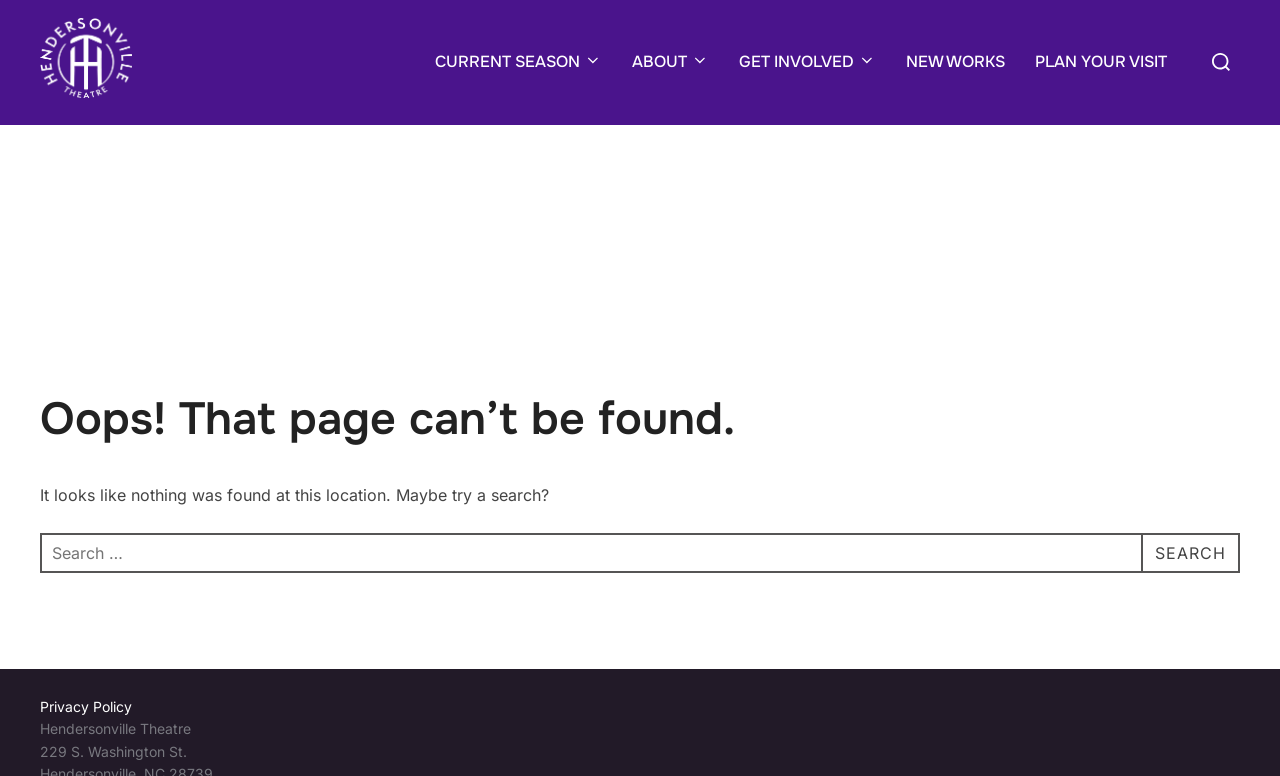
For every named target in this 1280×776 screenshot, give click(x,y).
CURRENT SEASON (518, 61)
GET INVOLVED (807, 61)
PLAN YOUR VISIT (1101, 61)
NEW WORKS (955, 61)
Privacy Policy (86, 706)
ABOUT (670, 61)
